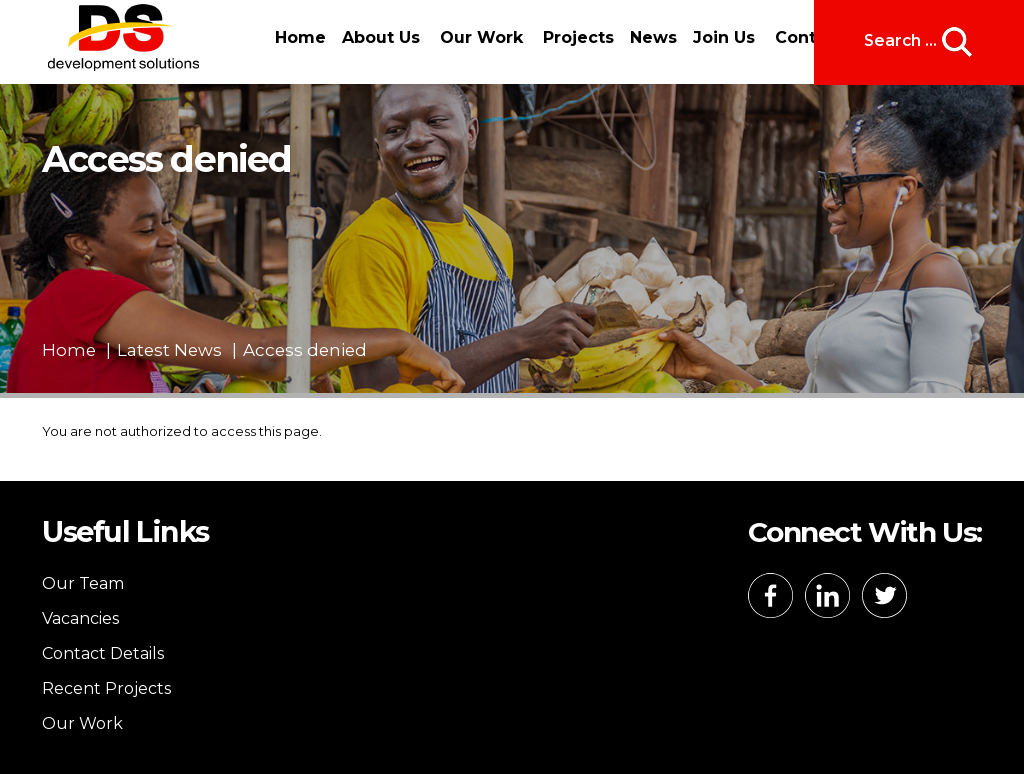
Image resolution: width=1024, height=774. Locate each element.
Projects (578, 37)
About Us (381, 37)
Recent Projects (106, 688)
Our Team (83, 583)
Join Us (724, 37)
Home (300, 37)
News (653, 37)
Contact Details (103, 653)
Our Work (481, 37)
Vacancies (80, 618)
